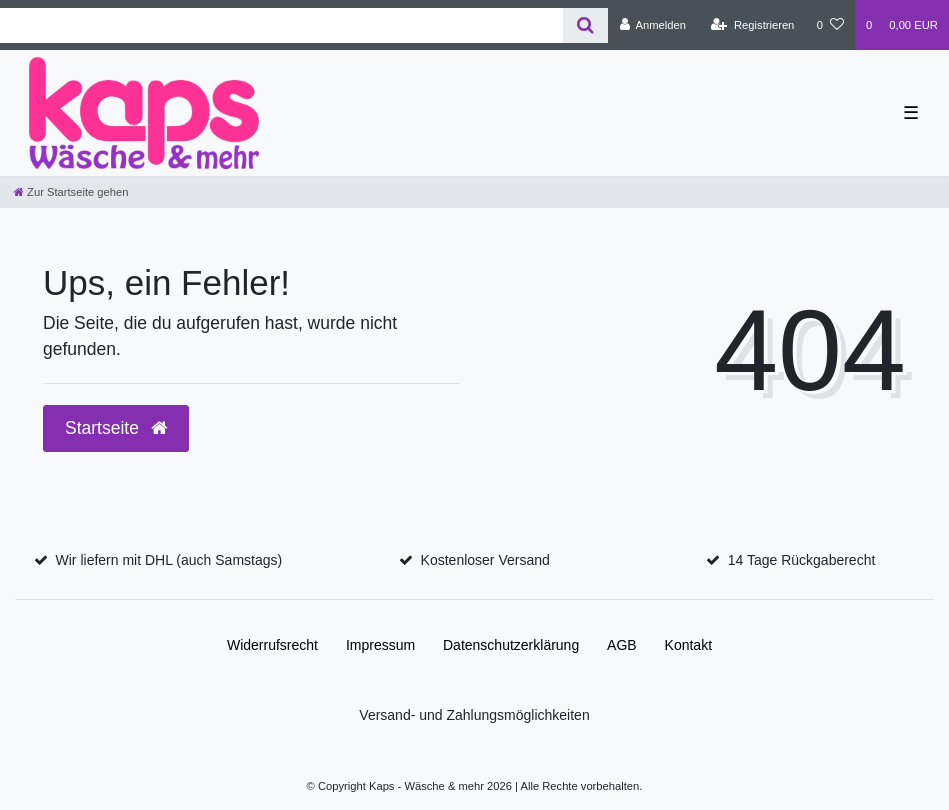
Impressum (380, 645)
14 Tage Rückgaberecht (802, 560)
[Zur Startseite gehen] (71, 192)
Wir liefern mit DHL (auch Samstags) (169, 560)
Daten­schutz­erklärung (511, 645)
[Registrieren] (752, 25)
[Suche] (585, 25)
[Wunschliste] (830, 25)
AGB (622, 645)
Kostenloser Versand (485, 560)
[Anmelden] (652, 25)
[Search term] (281, 25)
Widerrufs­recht (272, 645)
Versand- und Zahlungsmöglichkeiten (474, 715)
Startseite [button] (116, 428)
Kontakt (688, 645)
